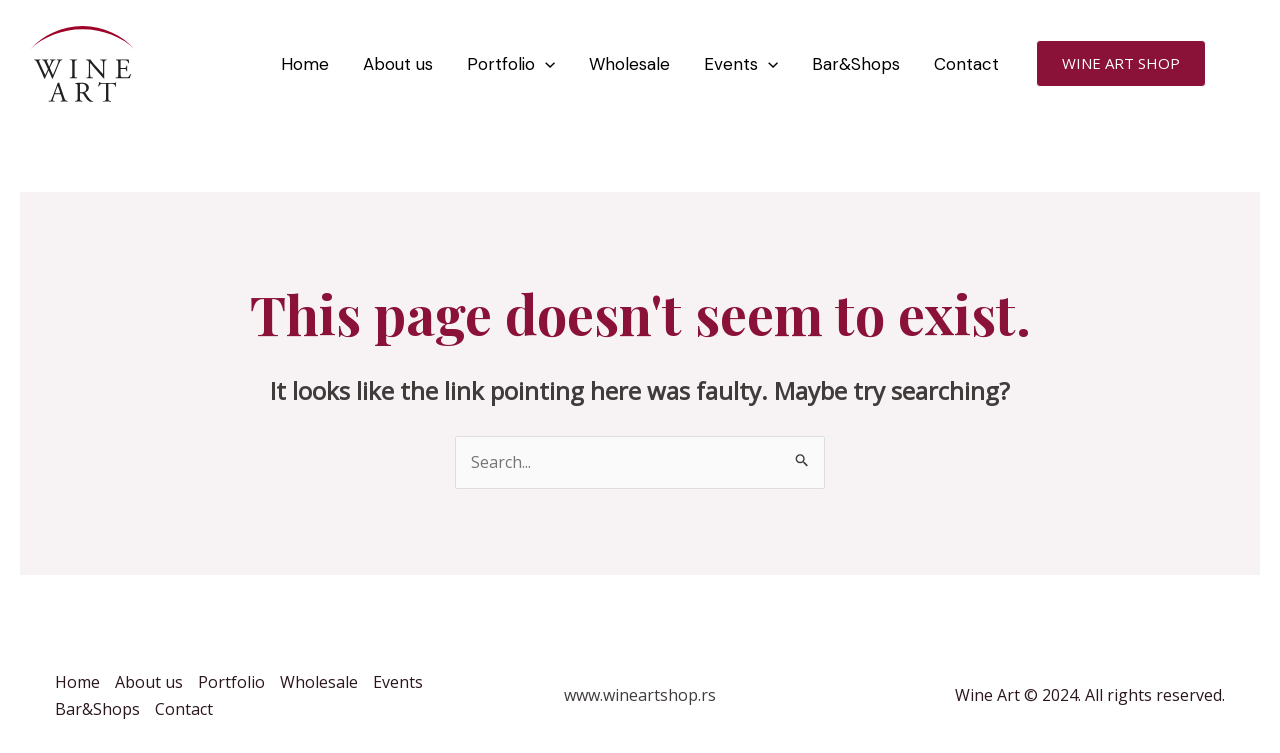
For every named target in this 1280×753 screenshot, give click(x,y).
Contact (966, 64)
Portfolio (511, 64)
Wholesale (629, 64)
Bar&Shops (856, 64)
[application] (545, 64)
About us (398, 64)
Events (741, 64)
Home (305, 64)
